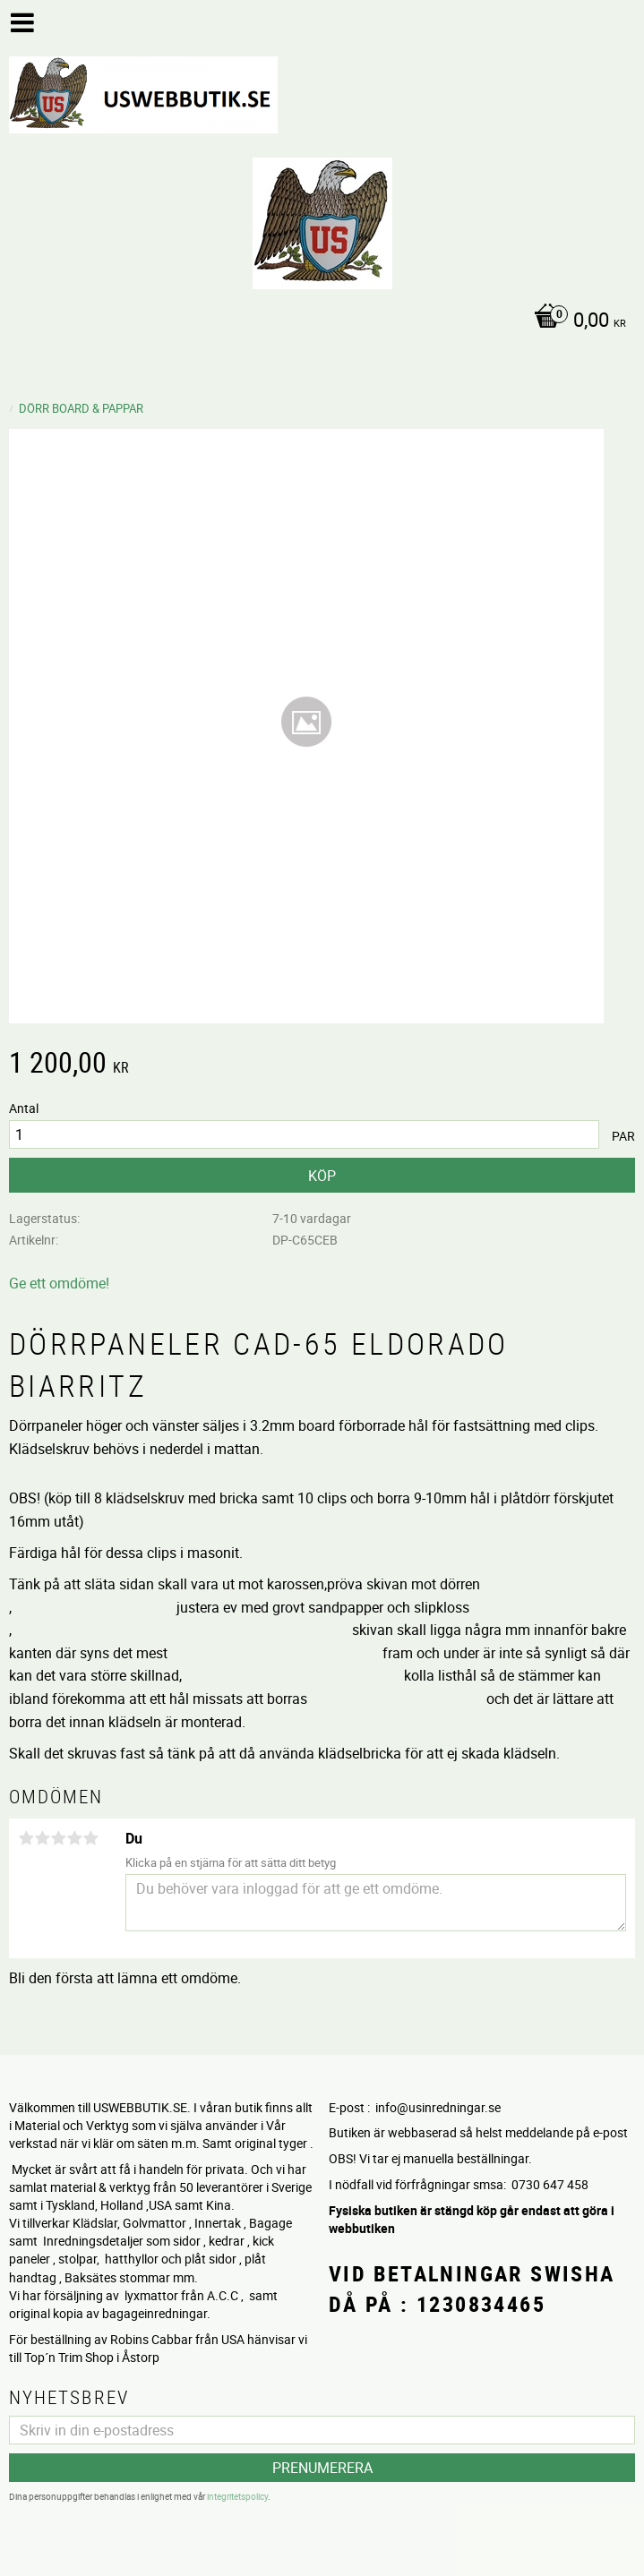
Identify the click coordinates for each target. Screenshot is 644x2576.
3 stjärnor (58, 1838)
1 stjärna (26, 1838)
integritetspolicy (237, 2494)
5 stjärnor (90, 1838)
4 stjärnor (74, 1838)
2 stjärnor (42, 1838)
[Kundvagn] (317, 321)
